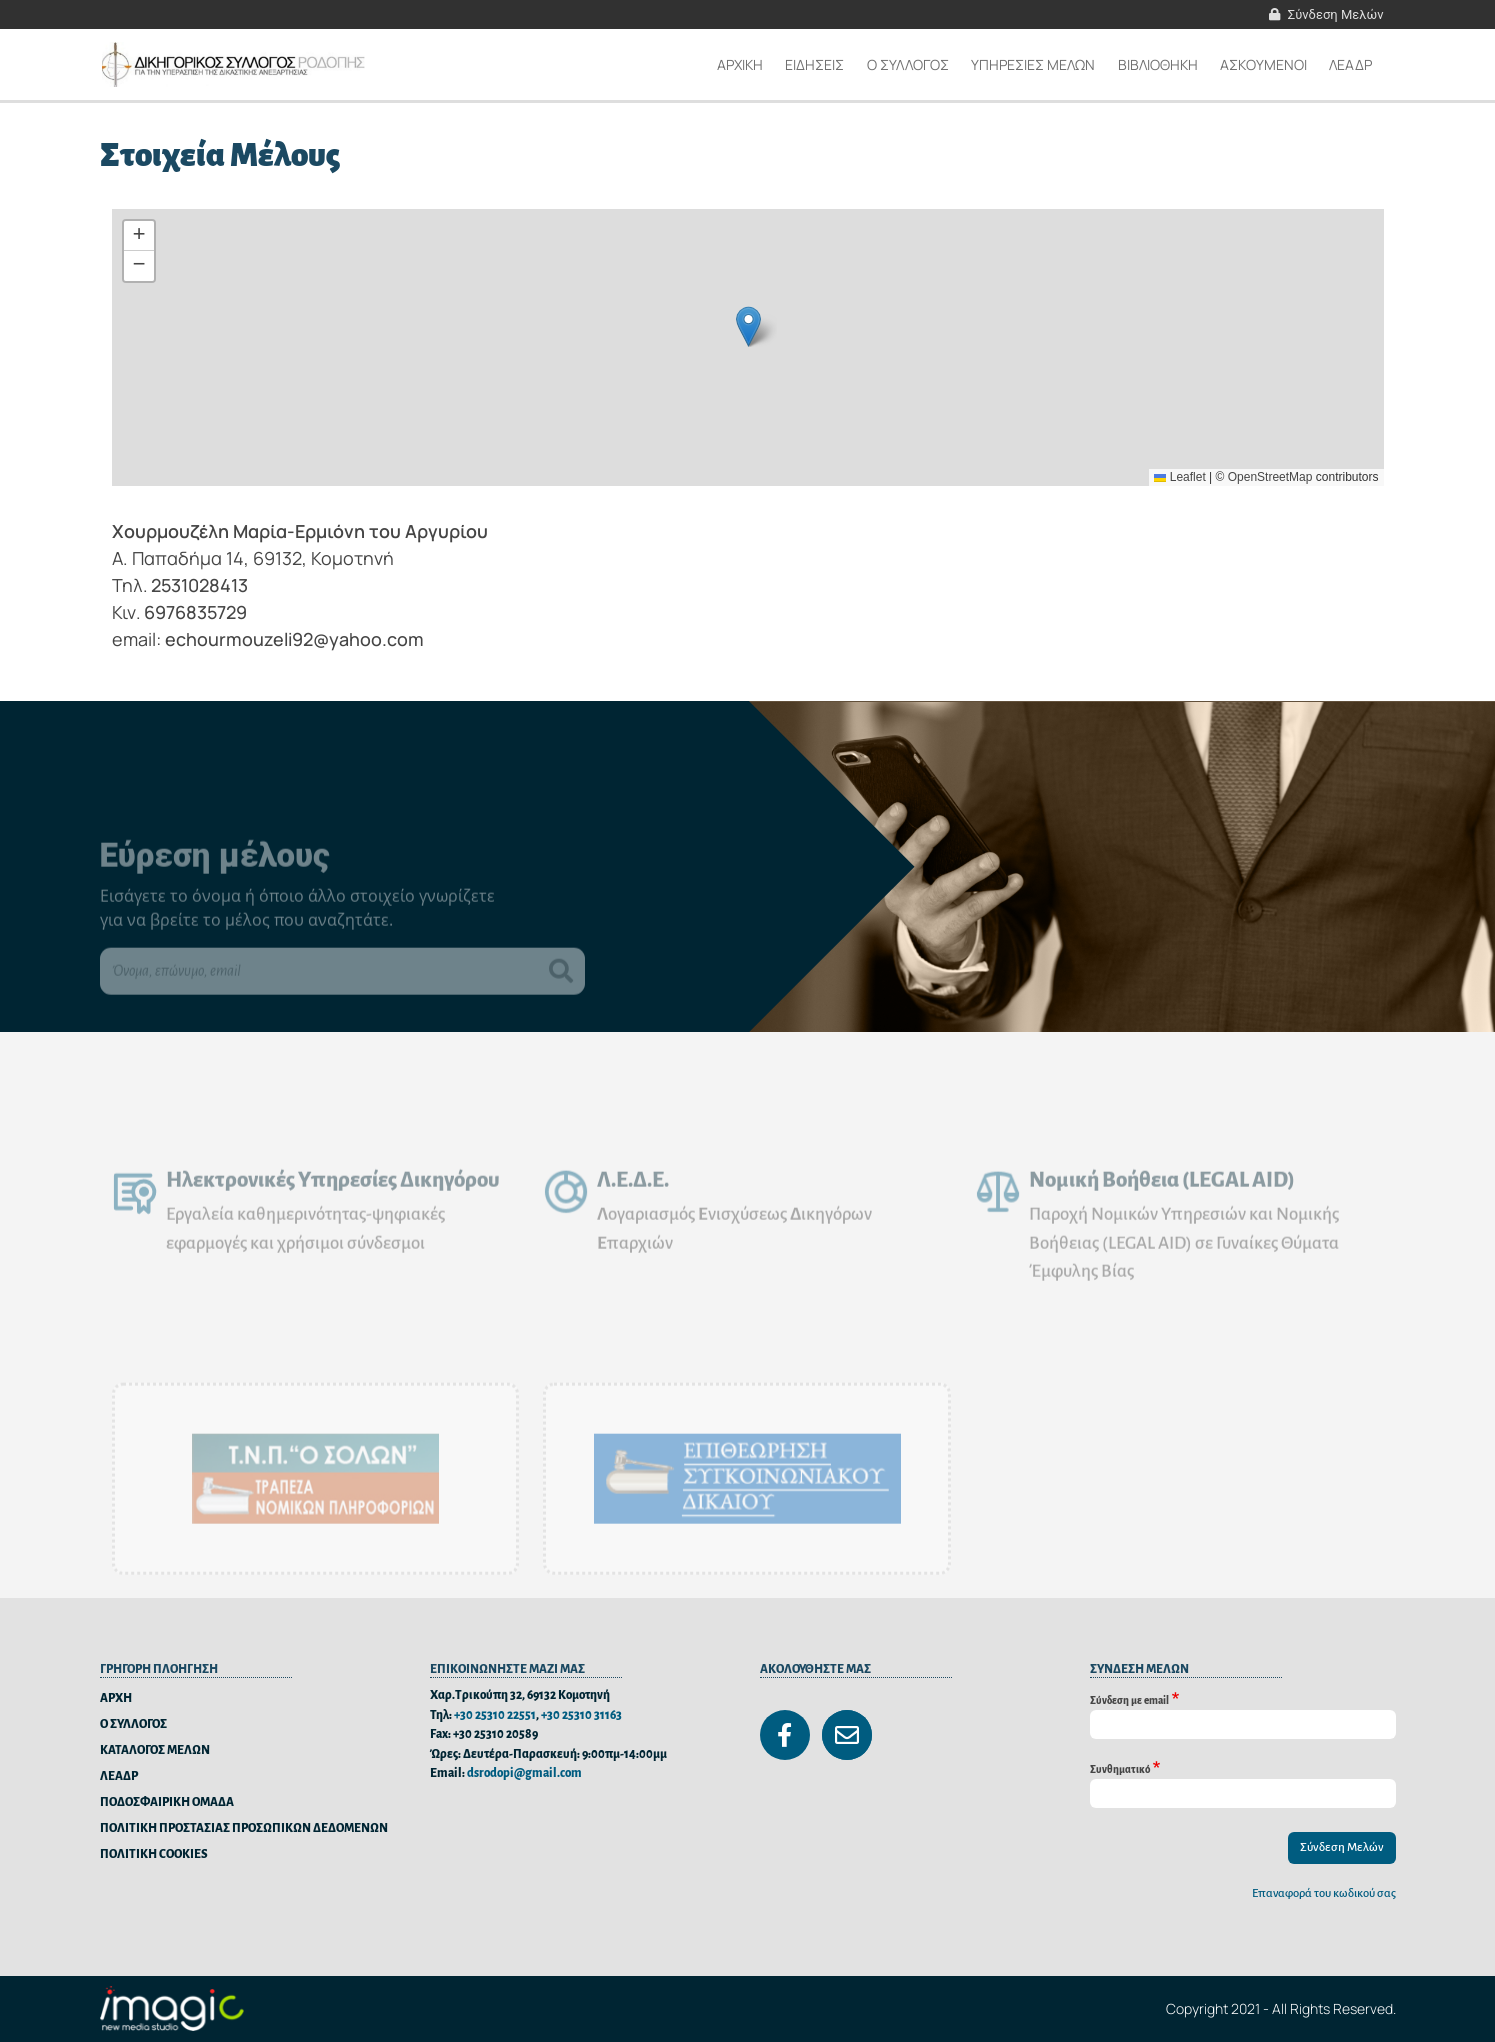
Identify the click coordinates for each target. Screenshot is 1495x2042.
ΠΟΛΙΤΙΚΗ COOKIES (154, 1854)
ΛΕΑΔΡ (1350, 64)
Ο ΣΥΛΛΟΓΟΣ (133, 1724)
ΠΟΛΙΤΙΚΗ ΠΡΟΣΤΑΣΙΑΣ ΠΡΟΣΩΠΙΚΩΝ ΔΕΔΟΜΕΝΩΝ (244, 1828)
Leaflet (1179, 477)
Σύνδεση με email (1129, 1699)
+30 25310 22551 (495, 1715)
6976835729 (195, 612)
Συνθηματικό (1120, 1768)
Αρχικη (740, 64)
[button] (748, 326)
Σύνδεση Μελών (1336, 14)
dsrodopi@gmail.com (524, 1773)
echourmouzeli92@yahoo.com (294, 639)
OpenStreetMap (1270, 477)
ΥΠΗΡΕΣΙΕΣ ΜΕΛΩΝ (1033, 64)
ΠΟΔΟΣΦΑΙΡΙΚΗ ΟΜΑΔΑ (167, 1802)
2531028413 (199, 585)
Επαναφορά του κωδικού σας (1324, 1893)
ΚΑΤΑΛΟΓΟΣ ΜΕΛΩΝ (155, 1750)
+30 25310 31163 (581, 1715)
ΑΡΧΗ (116, 1698)
